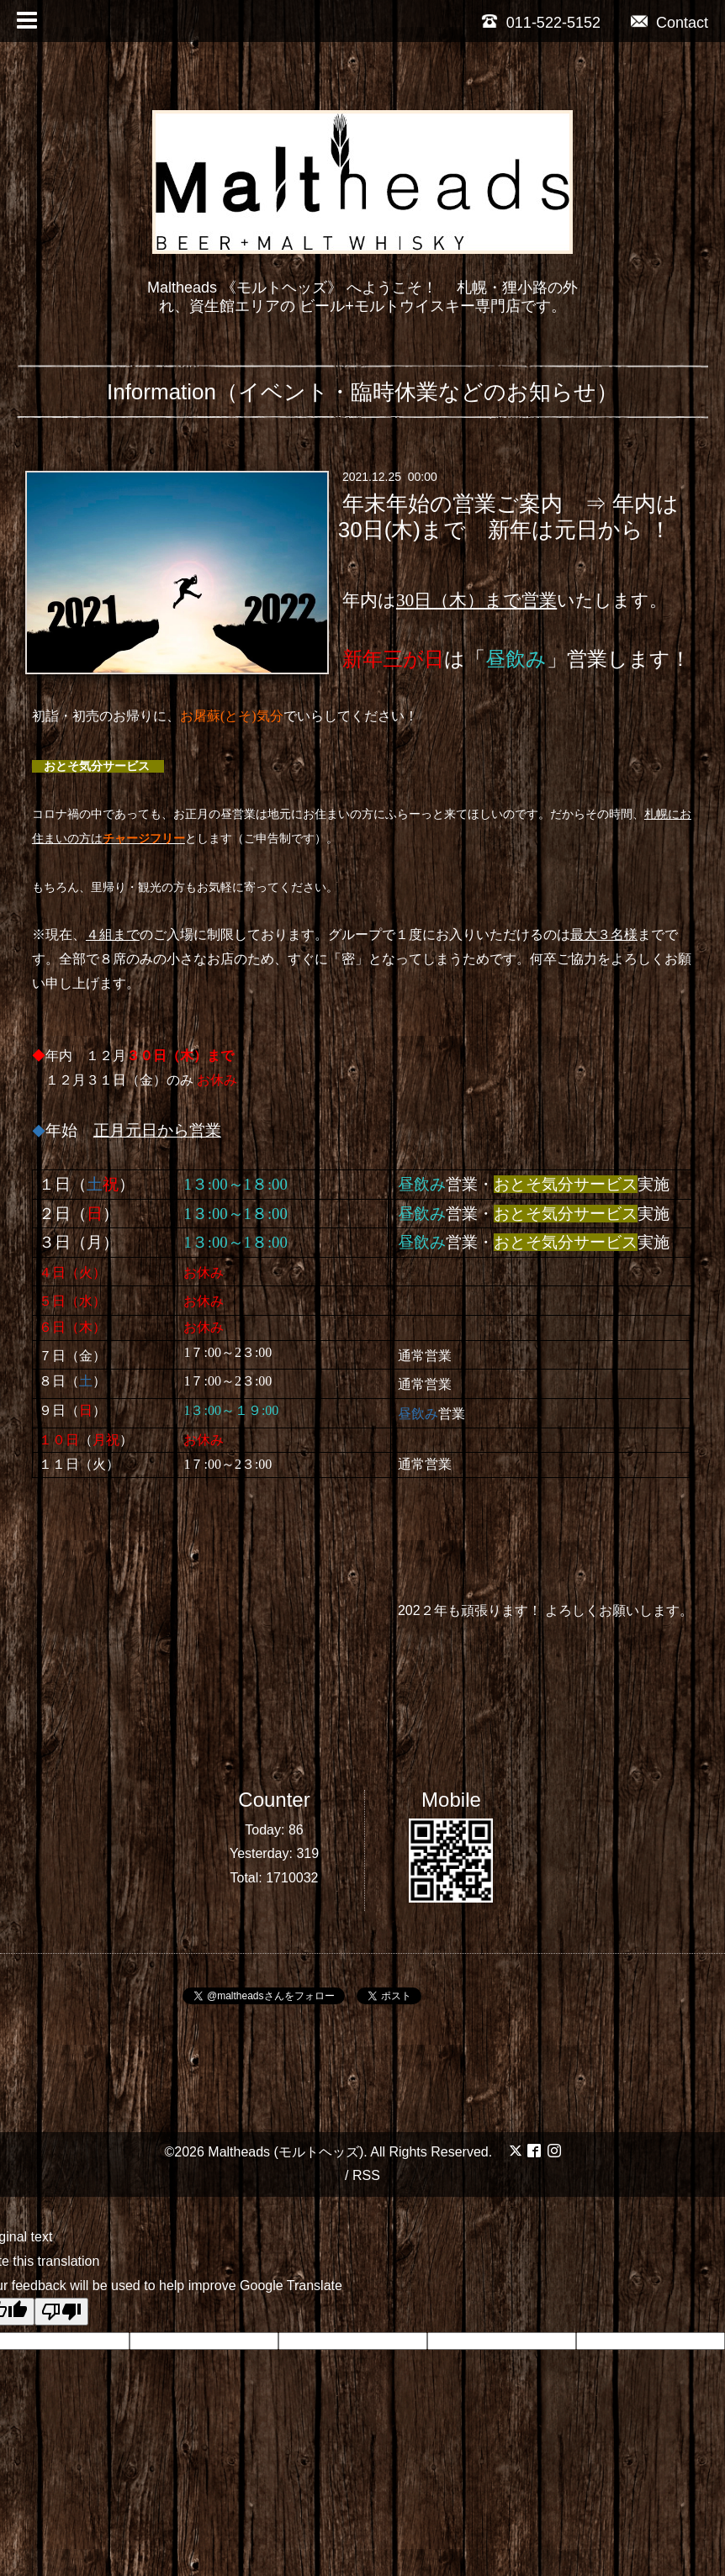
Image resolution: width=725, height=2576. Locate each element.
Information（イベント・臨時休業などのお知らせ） (362, 391)
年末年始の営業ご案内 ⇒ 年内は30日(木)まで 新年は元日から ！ (508, 516)
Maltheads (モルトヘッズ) (285, 2152)
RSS (366, 2175)
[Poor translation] (61, 2311)
